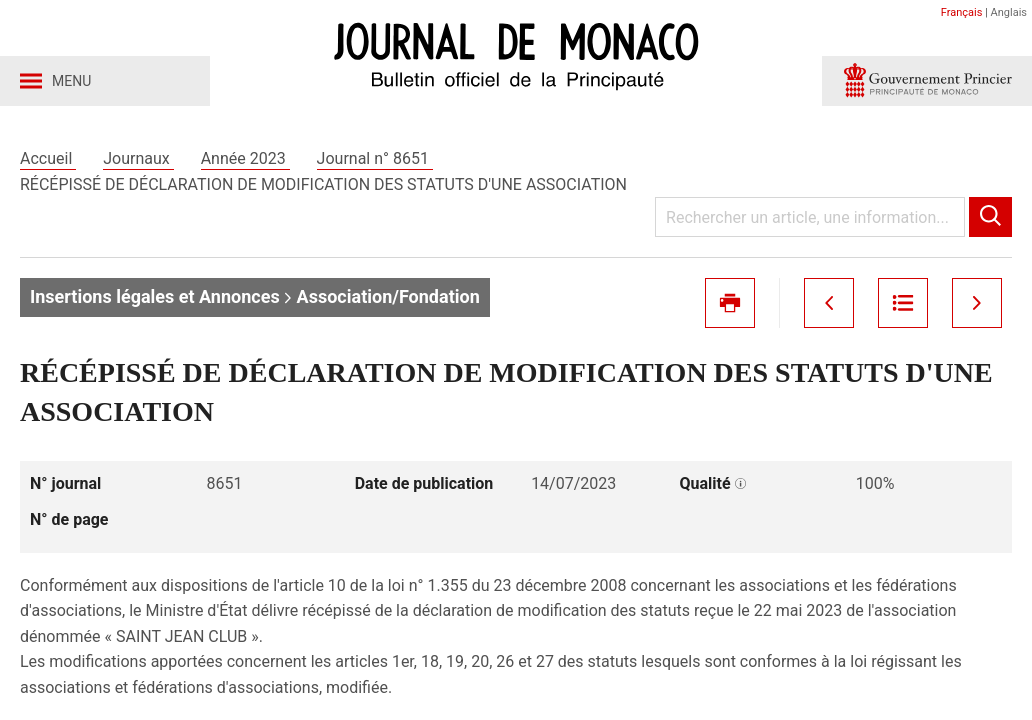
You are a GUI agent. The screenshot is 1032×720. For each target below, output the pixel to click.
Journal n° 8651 (375, 158)
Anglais (1009, 12)
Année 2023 (245, 158)
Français (962, 12)
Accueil (48, 158)
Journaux (138, 158)
